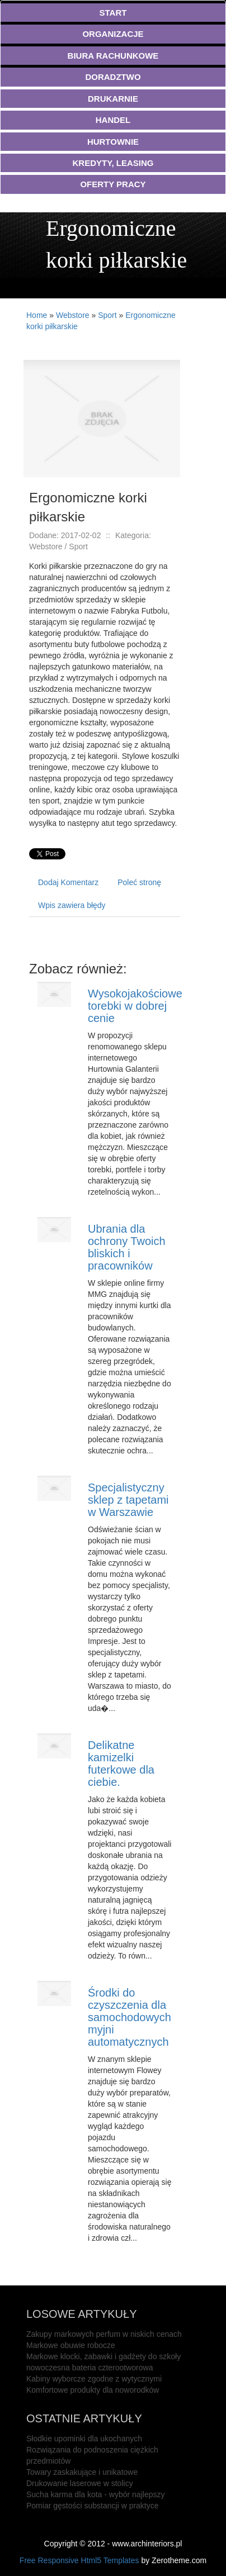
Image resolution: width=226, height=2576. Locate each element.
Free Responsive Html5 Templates (79, 2560)
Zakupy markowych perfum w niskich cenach (104, 2334)
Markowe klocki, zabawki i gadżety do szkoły (103, 2356)
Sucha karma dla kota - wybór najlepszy (95, 2494)
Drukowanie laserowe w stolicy (79, 2483)
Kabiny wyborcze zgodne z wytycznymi (94, 2378)
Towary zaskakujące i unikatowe (82, 2472)
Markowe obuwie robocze (70, 2345)
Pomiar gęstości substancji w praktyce (92, 2505)
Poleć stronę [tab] (139, 882)
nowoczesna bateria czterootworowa (89, 2367)
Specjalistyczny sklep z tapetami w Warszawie (128, 1499)
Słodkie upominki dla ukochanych (84, 2438)
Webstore (73, 315)
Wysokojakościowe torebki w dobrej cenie (135, 1005)
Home (36, 315)
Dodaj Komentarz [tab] (68, 882)
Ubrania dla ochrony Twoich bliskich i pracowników (127, 1247)
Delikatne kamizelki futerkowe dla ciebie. (121, 1763)
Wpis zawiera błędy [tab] (72, 905)
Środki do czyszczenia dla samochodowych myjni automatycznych (129, 2017)
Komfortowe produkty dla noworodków (92, 2389)
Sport (107, 315)
